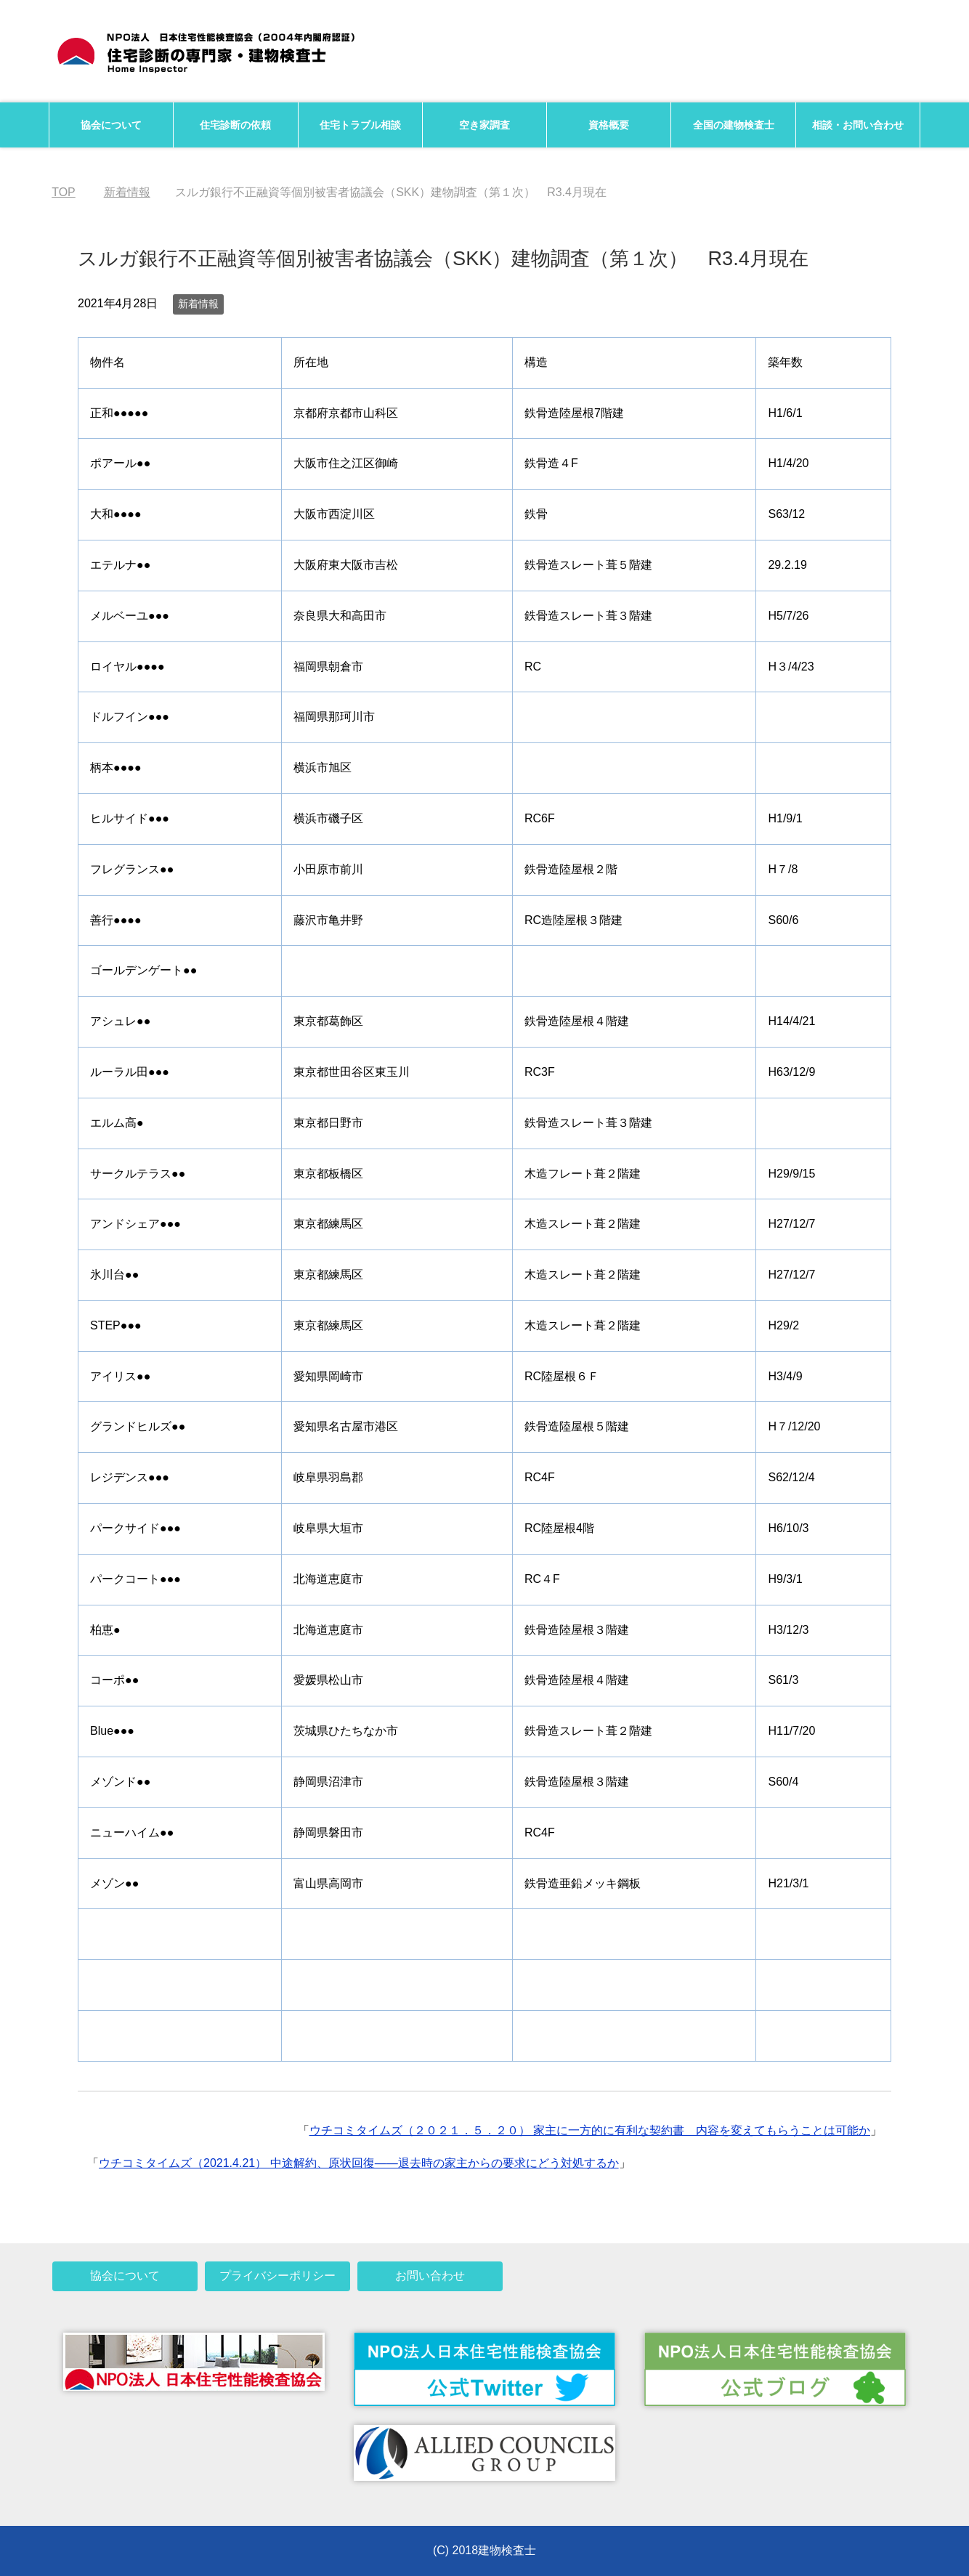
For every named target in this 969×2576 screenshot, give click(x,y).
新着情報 (198, 303)
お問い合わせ (430, 2275)
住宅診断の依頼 (235, 125)
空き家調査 (484, 125)
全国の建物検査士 (733, 125)
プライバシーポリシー (277, 2275)
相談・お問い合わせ (858, 125)
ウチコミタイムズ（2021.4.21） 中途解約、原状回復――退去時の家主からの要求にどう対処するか (359, 2163)
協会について (111, 125)
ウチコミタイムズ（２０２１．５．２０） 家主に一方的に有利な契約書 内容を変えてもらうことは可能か (589, 2130)
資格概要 (608, 125)
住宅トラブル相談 (360, 125)
